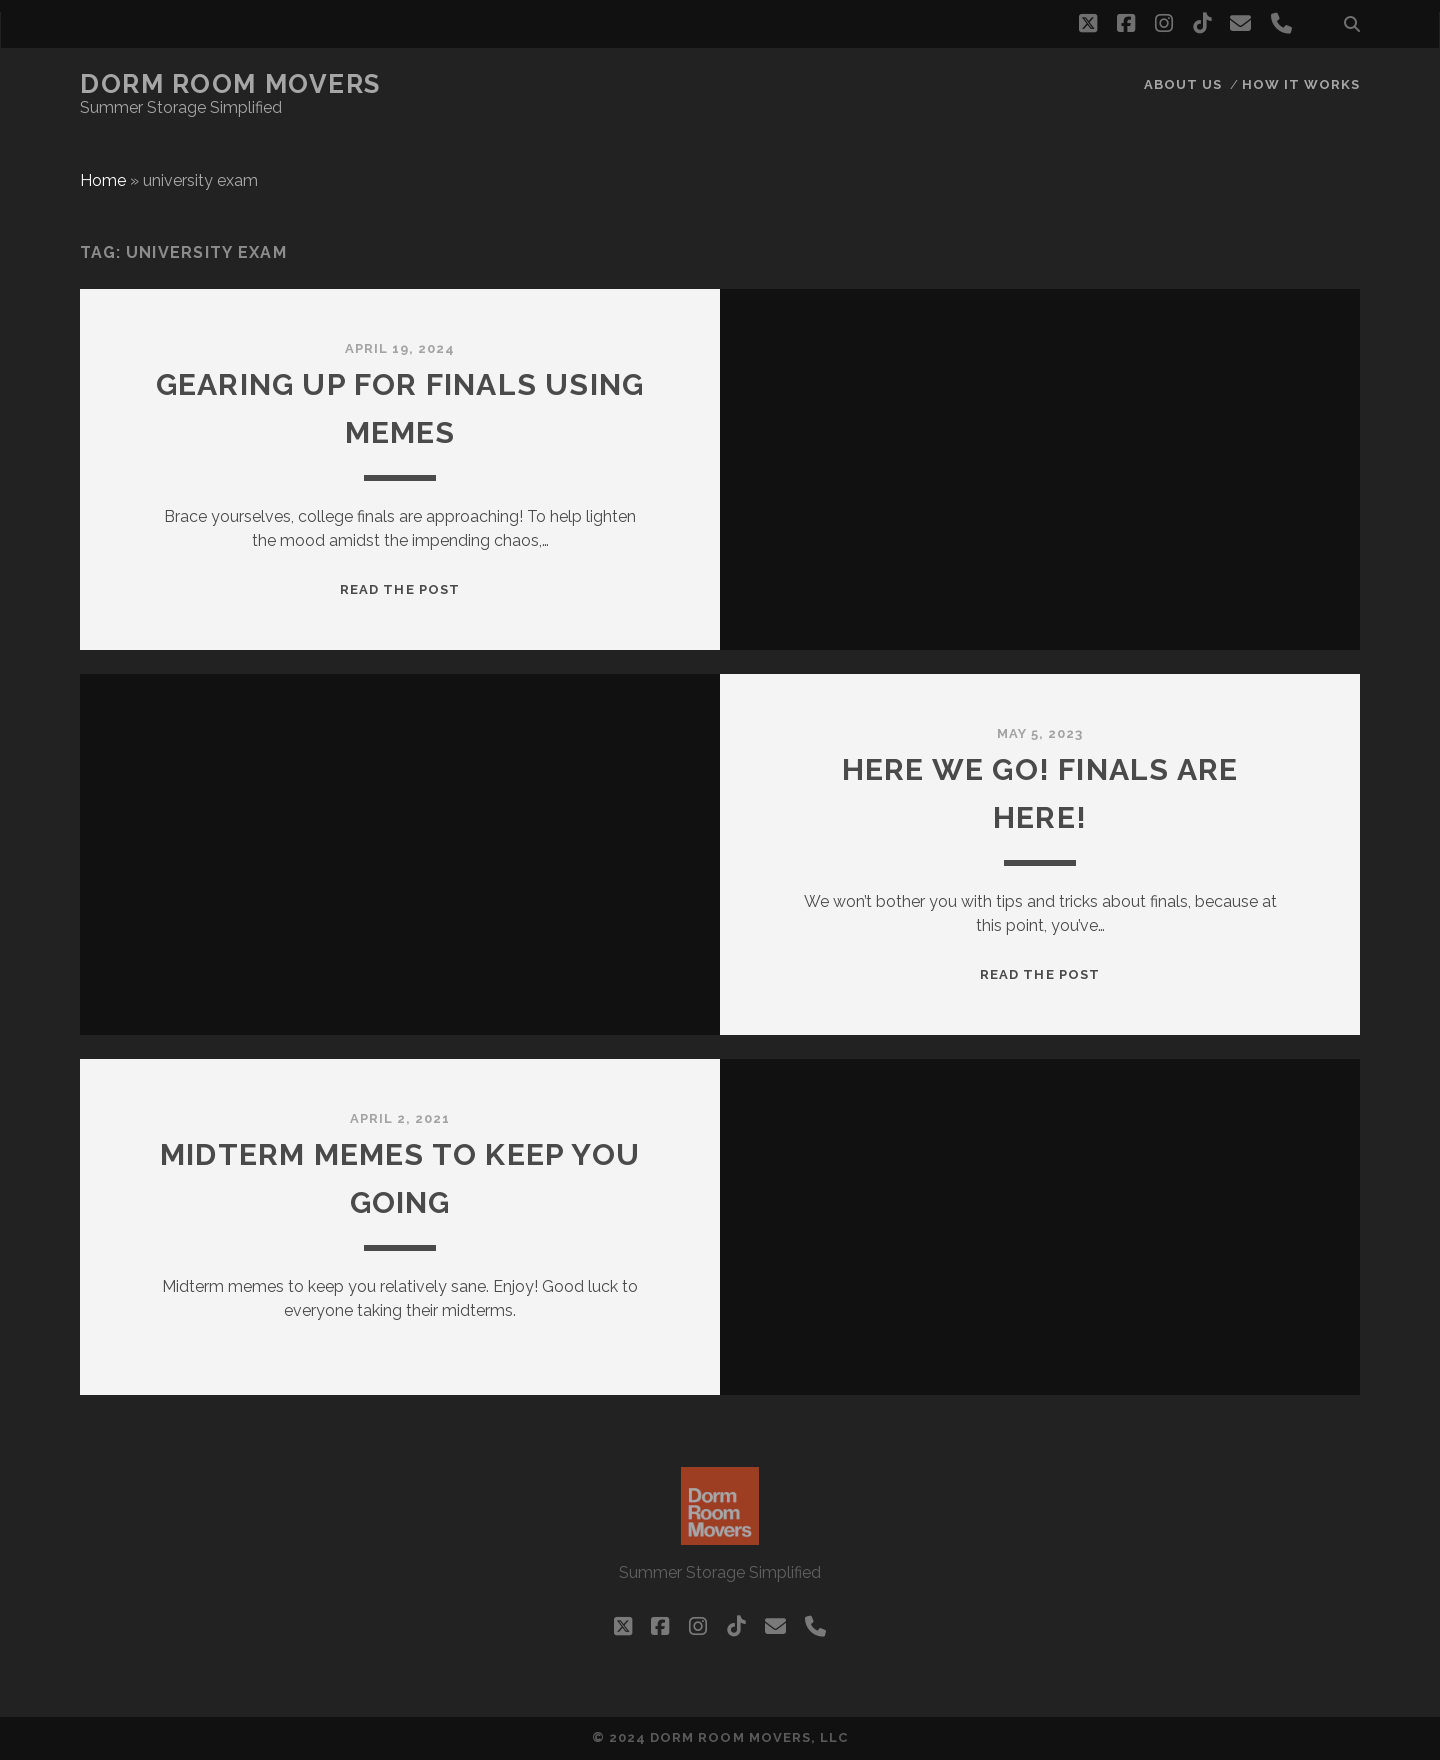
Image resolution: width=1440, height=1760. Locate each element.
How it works (1301, 84)
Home (103, 180)
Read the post (400, 589)
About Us (1183, 84)
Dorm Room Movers (230, 84)
